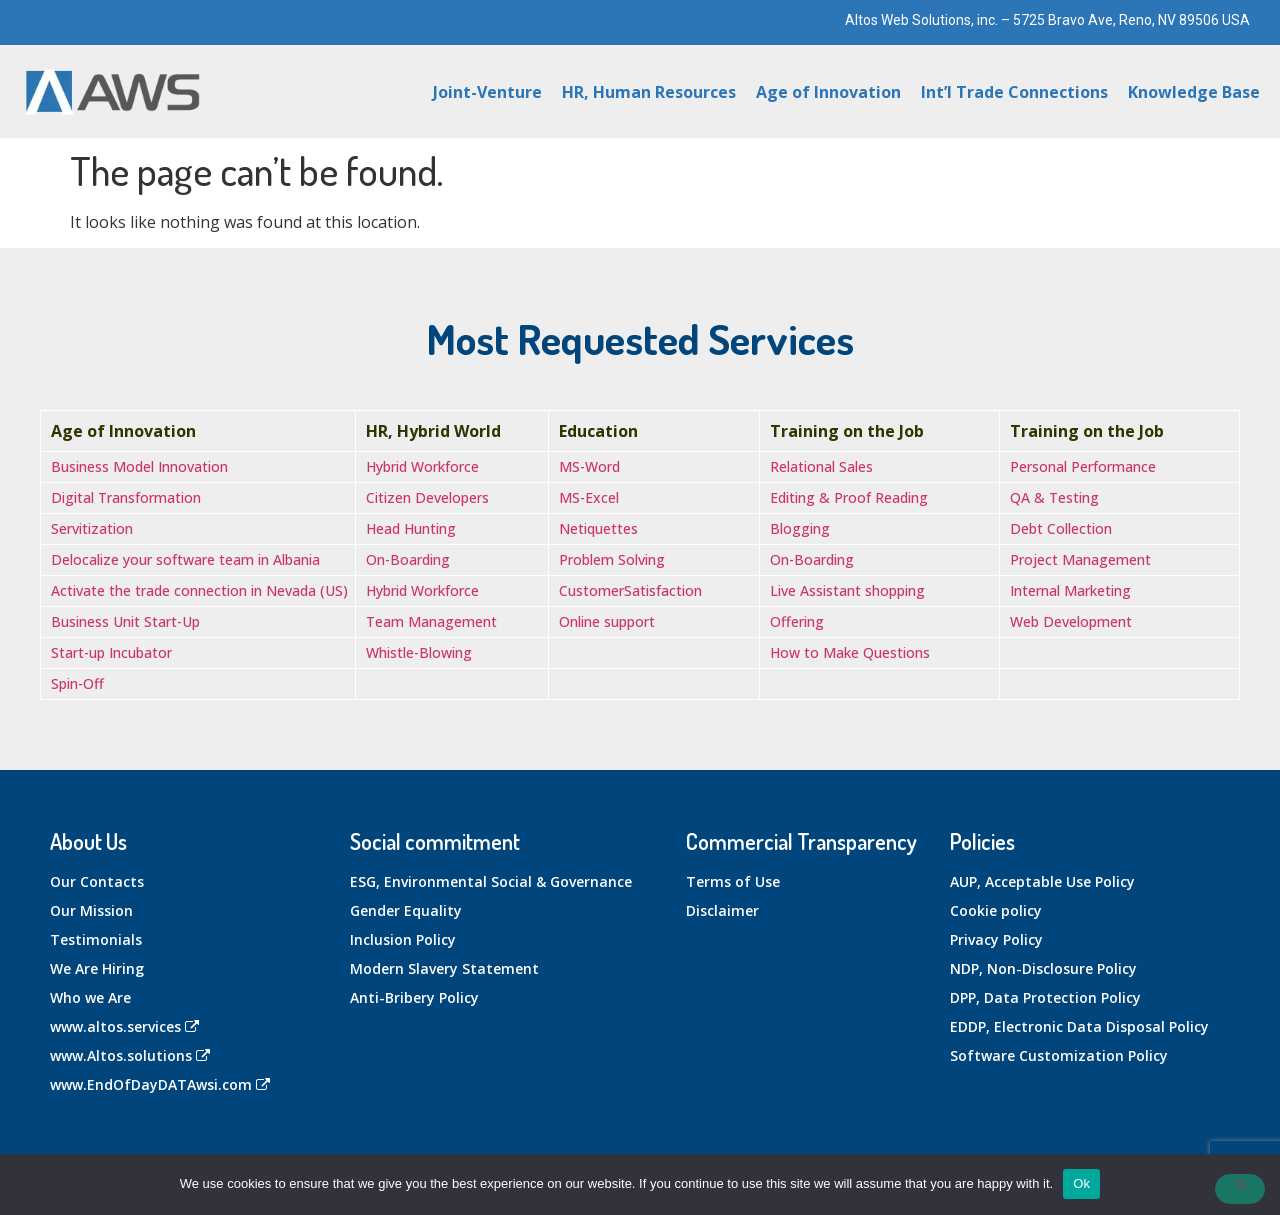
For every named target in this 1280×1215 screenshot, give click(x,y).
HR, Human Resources (649, 92)
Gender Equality (406, 910)
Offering (797, 621)
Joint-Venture (487, 92)
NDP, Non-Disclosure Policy (1043, 968)
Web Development (1071, 621)
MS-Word (589, 466)
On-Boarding (408, 559)
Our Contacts (97, 881)
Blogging (800, 528)
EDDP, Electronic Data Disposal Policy (1079, 1026)
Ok (1081, 1183)
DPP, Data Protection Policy (1045, 997)
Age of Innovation (828, 92)
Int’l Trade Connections (1014, 92)
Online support (607, 621)
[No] (1240, 1189)
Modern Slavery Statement (444, 968)
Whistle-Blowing (419, 652)
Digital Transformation (126, 497)
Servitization (92, 528)
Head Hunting (411, 528)
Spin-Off (77, 683)
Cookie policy (996, 910)
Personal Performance (1083, 466)
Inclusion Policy (403, 939)
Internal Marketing (1070, 590)
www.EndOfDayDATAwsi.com (160, 1084)
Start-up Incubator (111, 652)
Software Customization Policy (1059, 1055)
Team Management (431, 621)
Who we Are (90, 997)
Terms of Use (733, 881)
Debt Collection (1061, 528)
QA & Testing (1054, 497)
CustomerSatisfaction (630, 590)
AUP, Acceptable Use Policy (1042, 881)
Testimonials (96, 939)
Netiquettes (598, 528)
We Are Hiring (97, 968)
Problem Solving (612, 559)
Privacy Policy (996, 939)
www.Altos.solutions (130, 1055)
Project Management (1080, 559)
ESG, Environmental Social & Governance (491, 881)
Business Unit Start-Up (125, 621)
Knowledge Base (1194, 92)
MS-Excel (589, 497)
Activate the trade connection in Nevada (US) (199, 590)
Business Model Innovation (139, 466)
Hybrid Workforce (422, 466)
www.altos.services (124, 1026)
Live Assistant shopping (847, 590)
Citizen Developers (427, 497)
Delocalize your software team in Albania (185, 559)
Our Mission (91, 910)
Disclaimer (722, 910)
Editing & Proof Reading (849, 497)
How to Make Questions (850, 652)
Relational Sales (821, 466)
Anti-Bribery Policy (414, 997)
